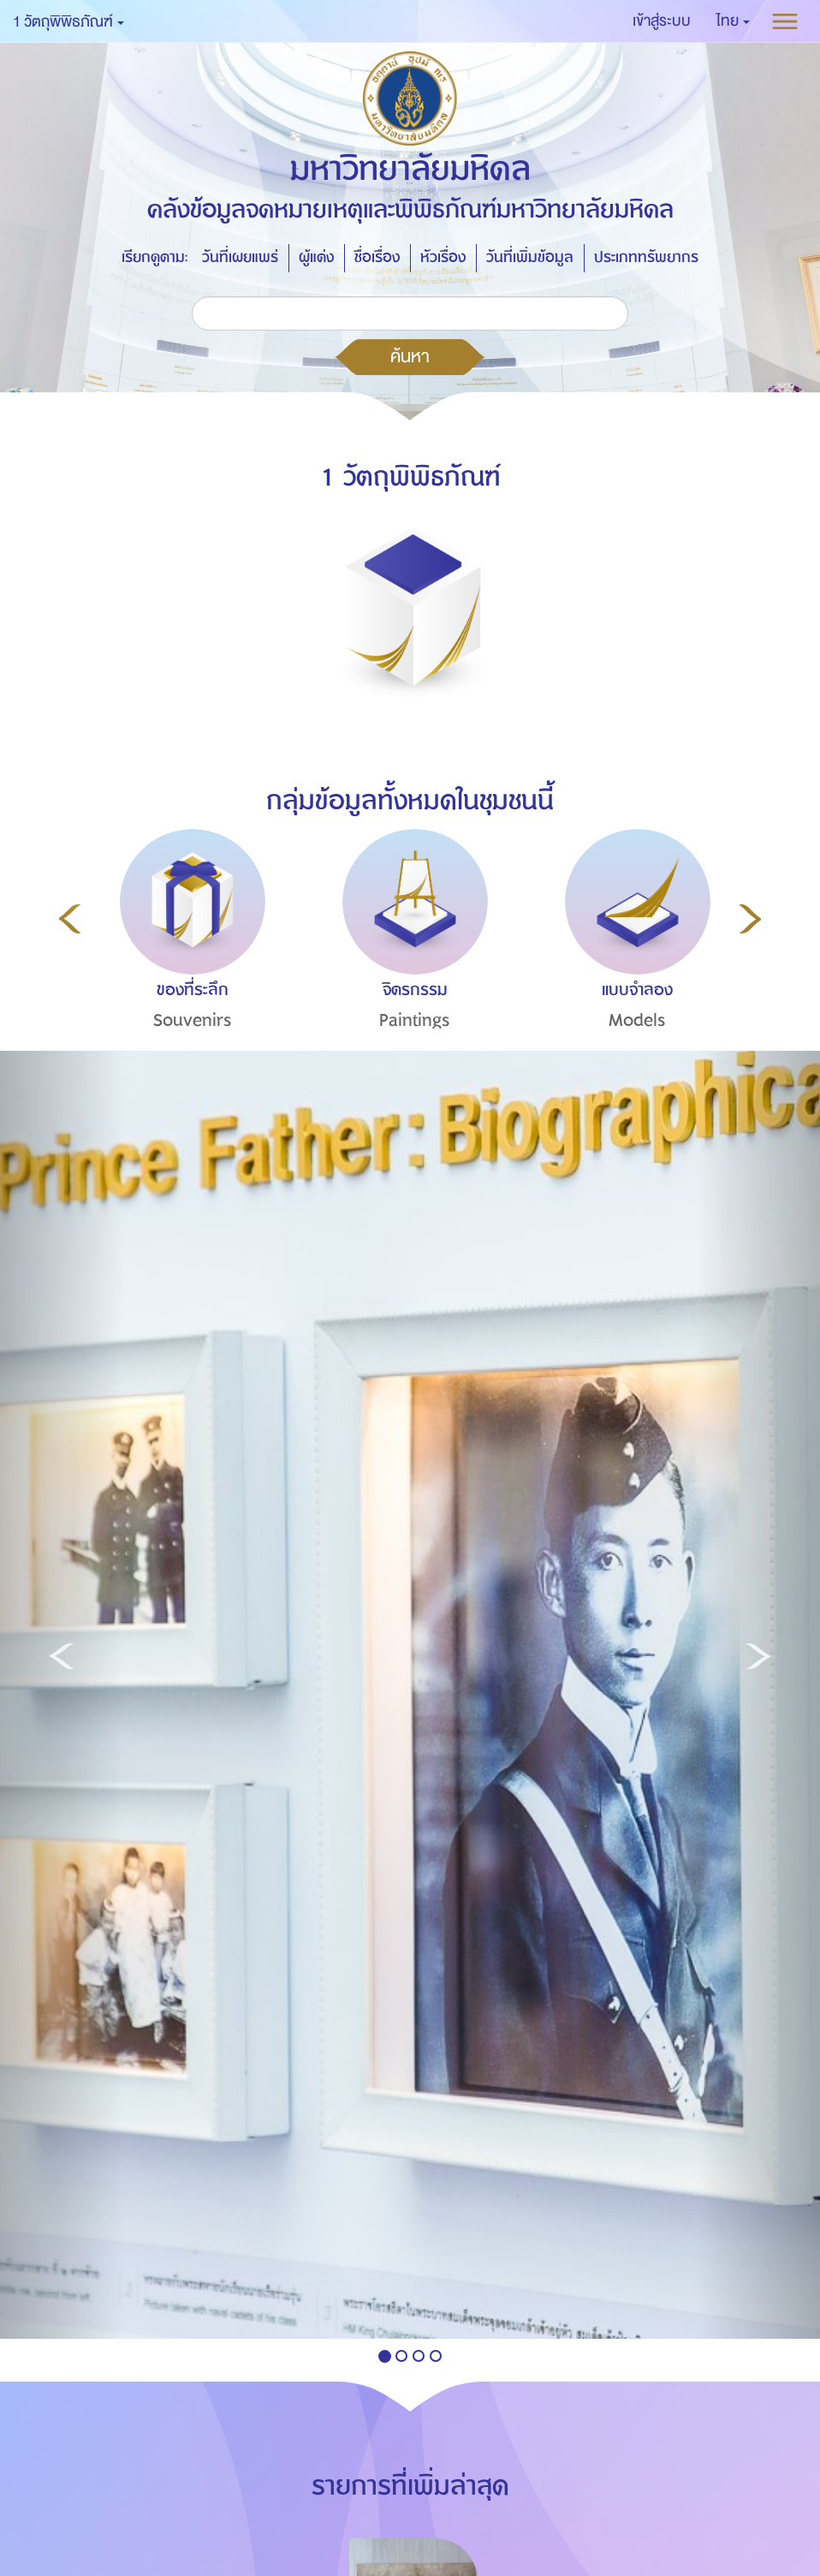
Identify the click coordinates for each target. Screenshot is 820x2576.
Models (637, 1020)
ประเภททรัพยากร (646, 257)
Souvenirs (192, 1020)
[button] (733, 21)
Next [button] (750, 918)
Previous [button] (69, 918)
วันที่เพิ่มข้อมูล (529, 257)
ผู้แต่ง (316, 257)
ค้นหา (410, 356)
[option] (188, 961)
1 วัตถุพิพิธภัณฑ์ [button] (68, 22)
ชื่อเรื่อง (377, 257)
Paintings (414, 1020)
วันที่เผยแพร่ (240, 257)
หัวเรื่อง (443, 257)
